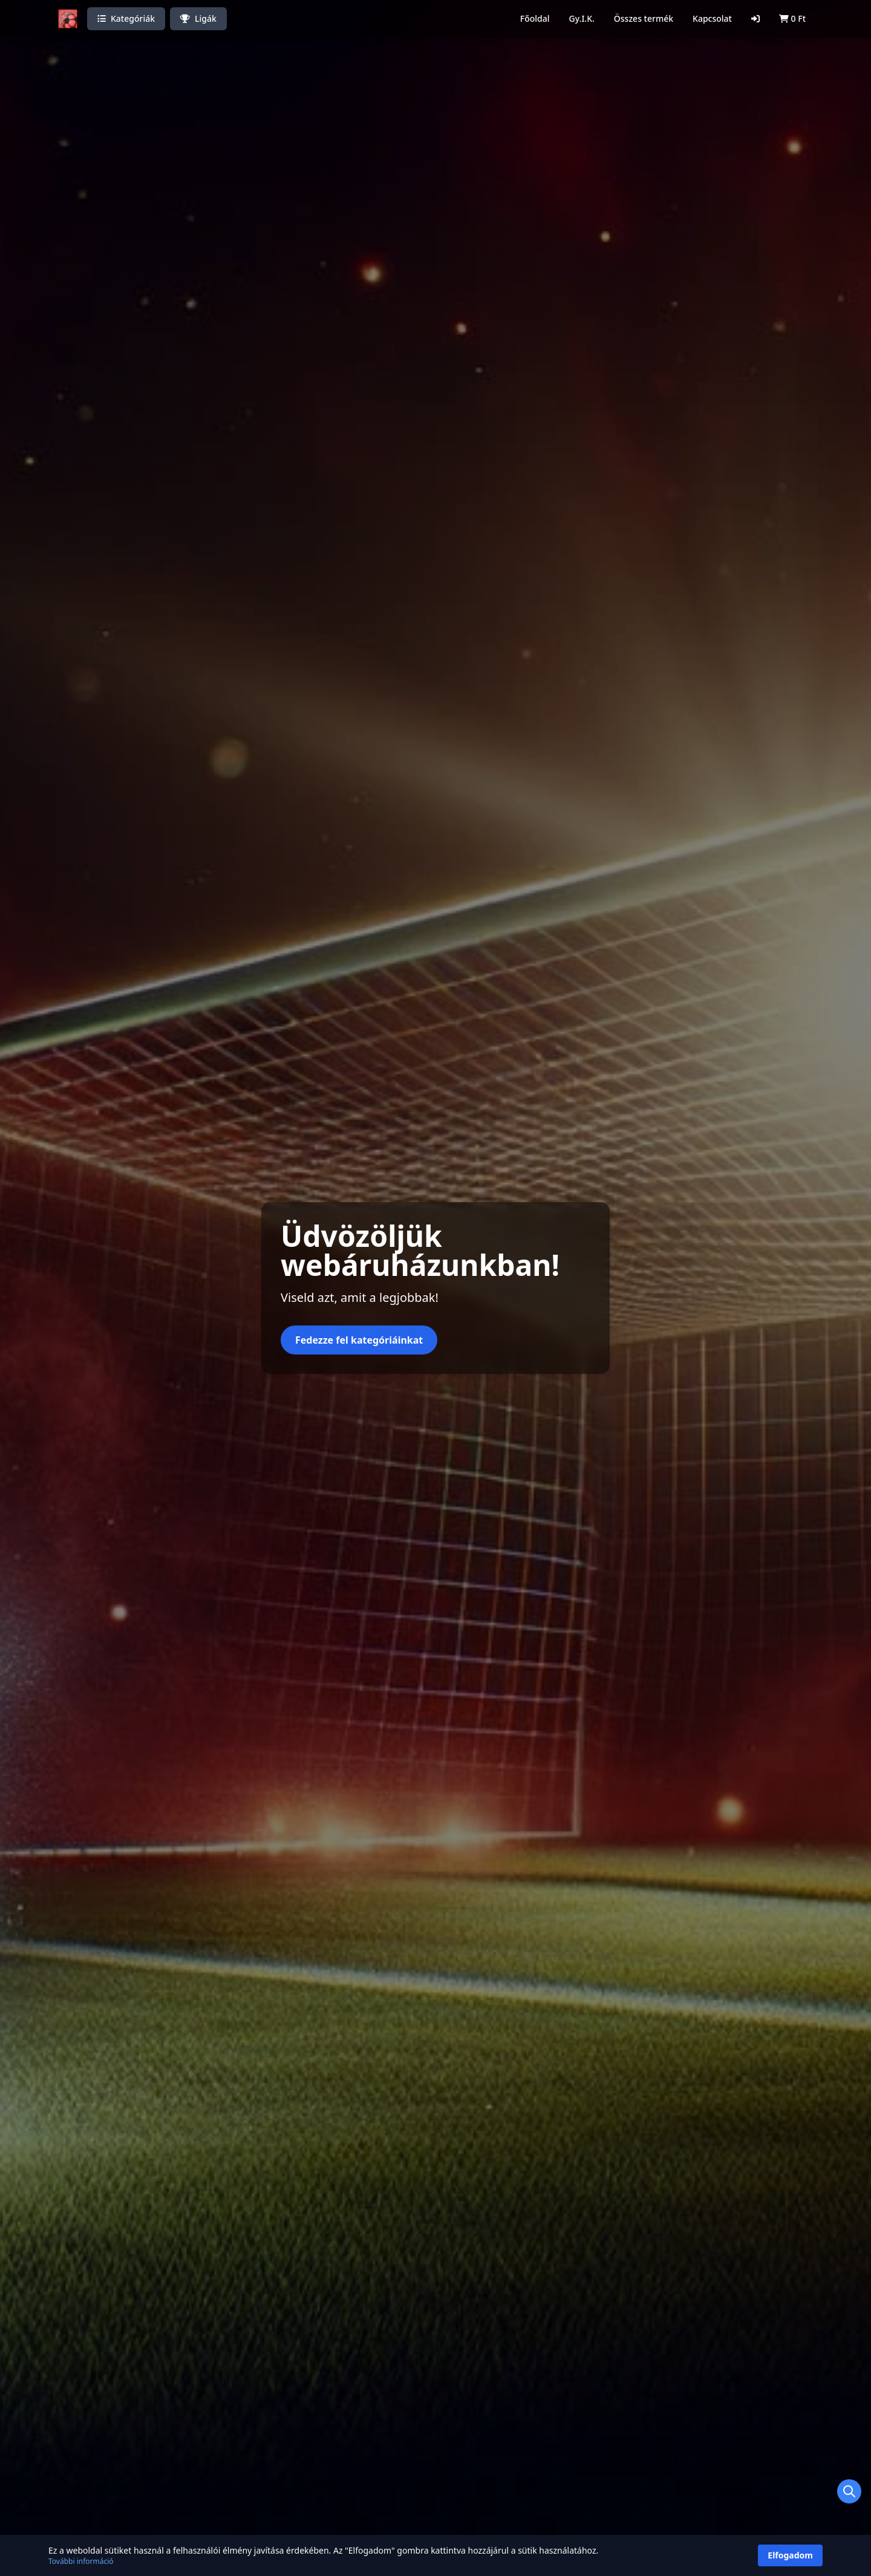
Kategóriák (126, 18)
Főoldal (535, 18)
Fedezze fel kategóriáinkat (359, 1340)
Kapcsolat (712, 18)
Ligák (198, 18)
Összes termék (643, 18)
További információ (81, 2561)
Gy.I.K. (582, 18)
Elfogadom (790, 2555)
